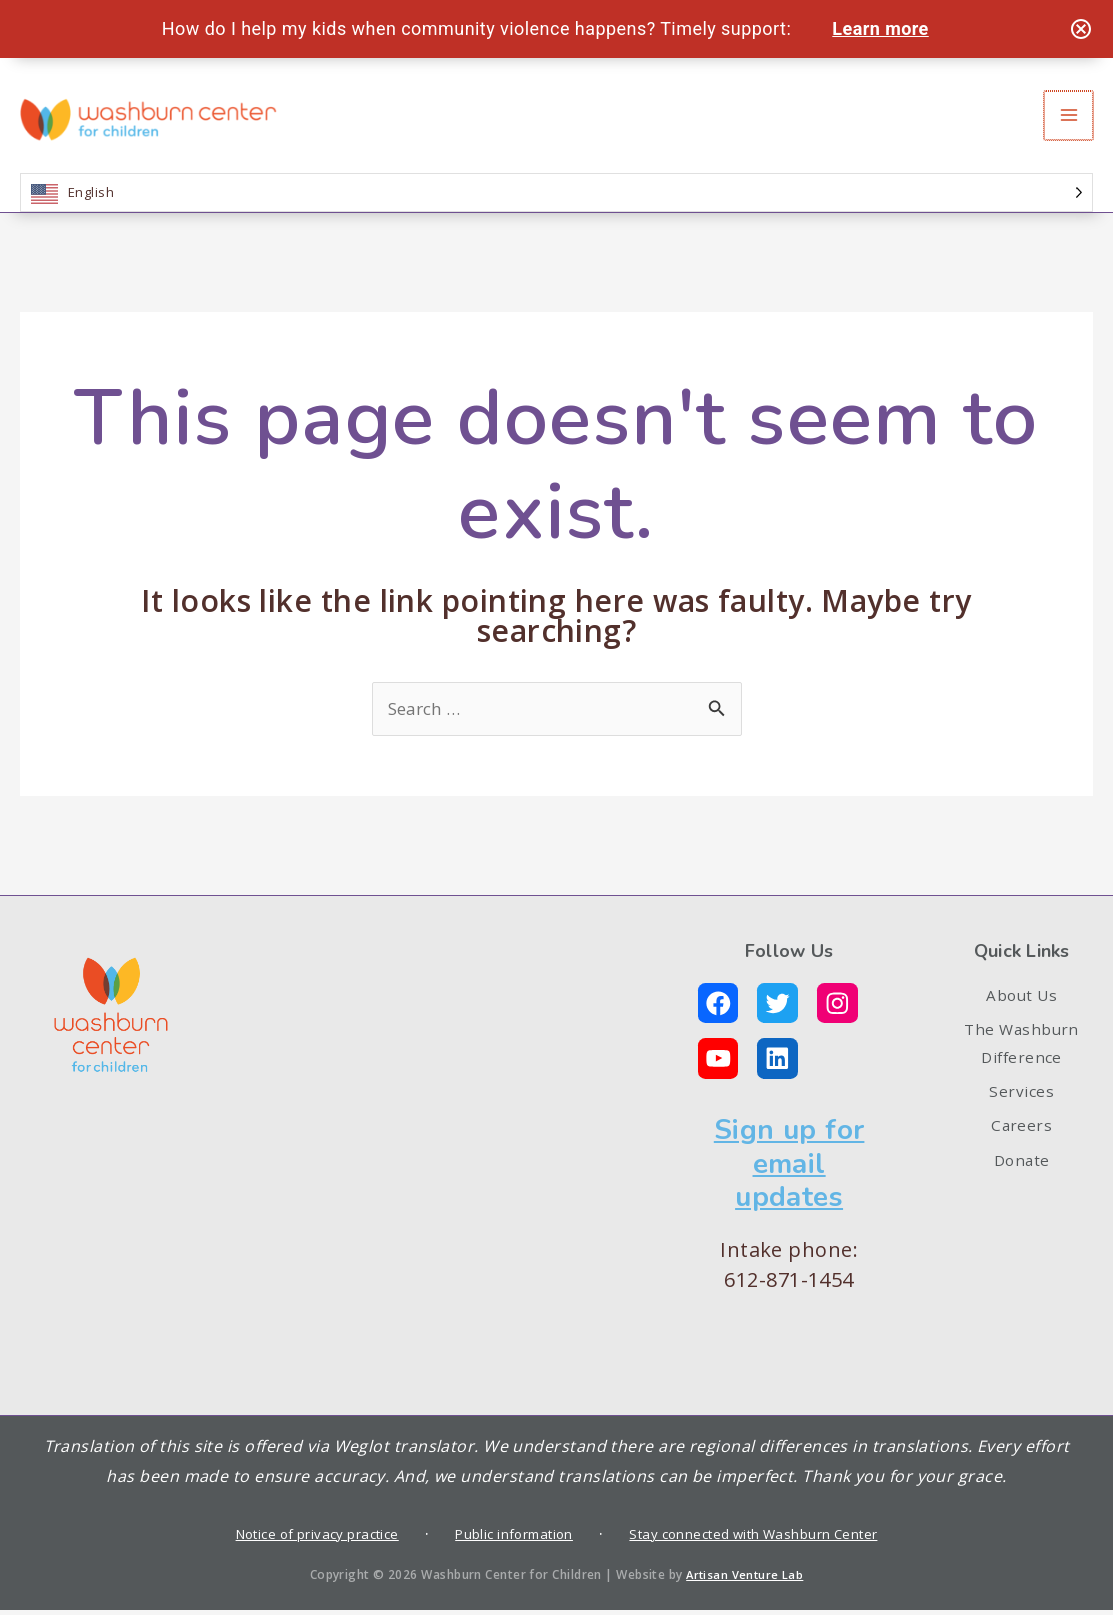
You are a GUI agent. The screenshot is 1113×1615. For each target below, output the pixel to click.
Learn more (885, 28)
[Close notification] (1081, 29)
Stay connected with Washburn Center (764, 1537)
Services (1021, 1121)
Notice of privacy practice (305, 1537)
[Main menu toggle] (1069, 122)
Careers (1022, 1160)
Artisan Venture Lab (745, 1578)
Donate (1021, 1200)
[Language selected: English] (556, 207)
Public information (513, 1537)
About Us (1022, 1012)
